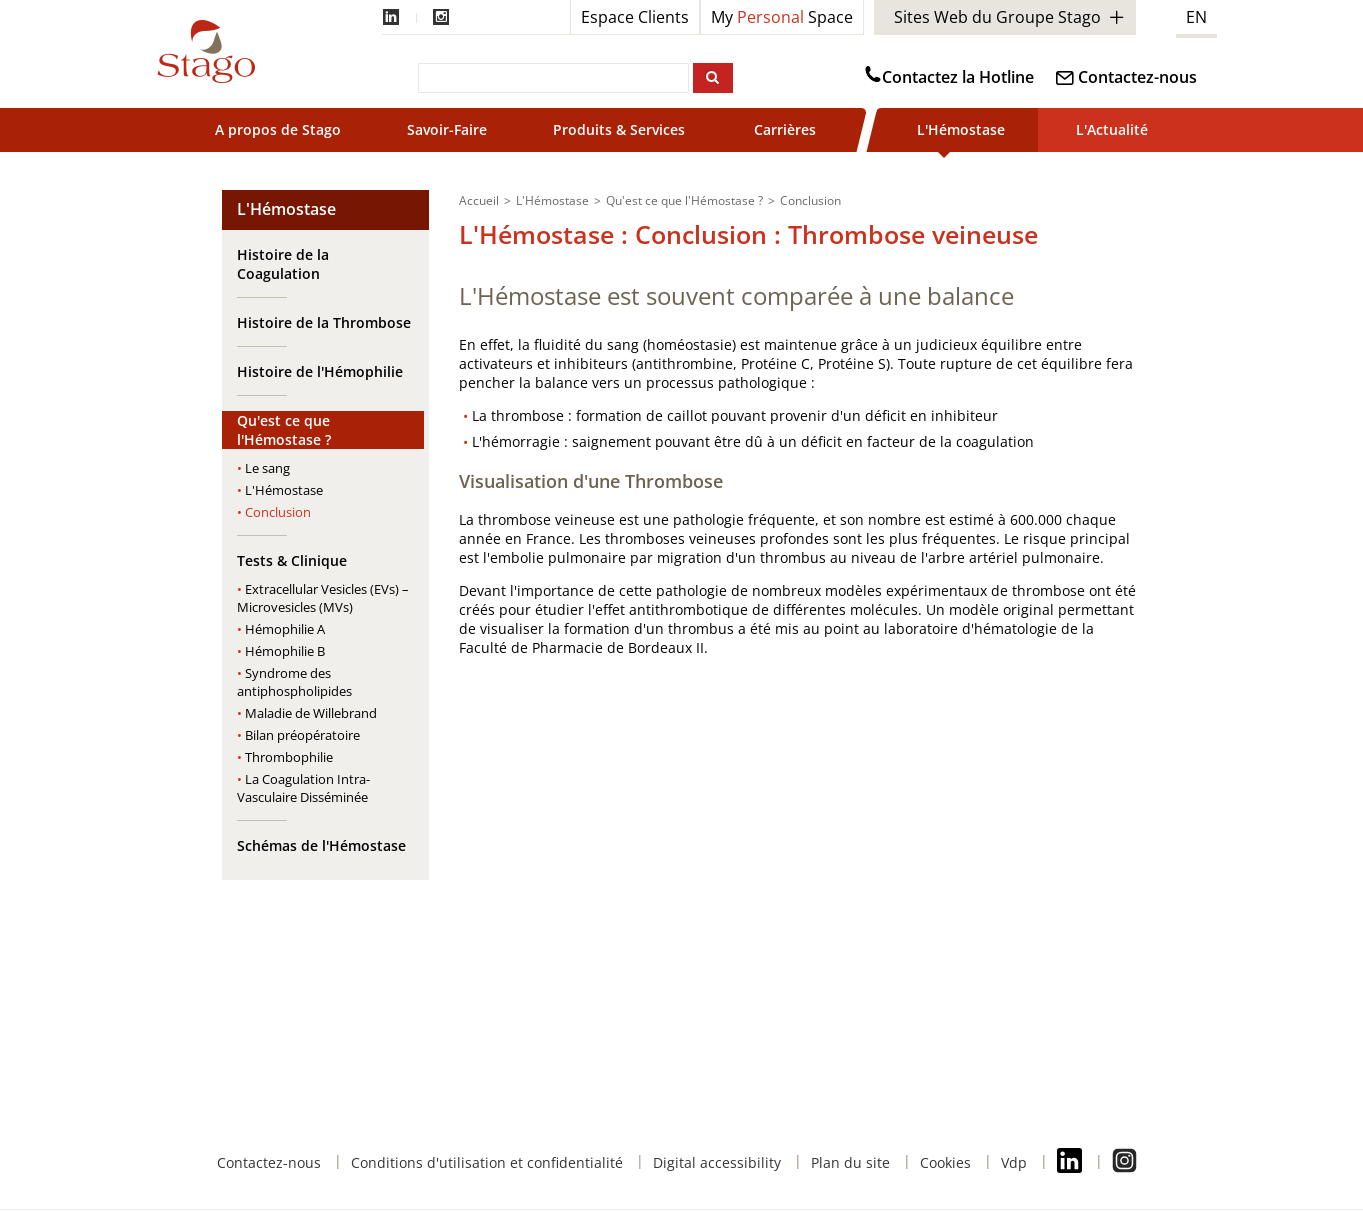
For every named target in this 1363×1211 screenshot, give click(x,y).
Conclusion (278, 512)
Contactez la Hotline (958, 77)
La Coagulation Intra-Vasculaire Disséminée (303, 788)
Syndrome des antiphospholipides (294, 682)
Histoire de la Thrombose (324, 322)
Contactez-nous (1137, 77)
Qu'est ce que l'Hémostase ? (284, 430)
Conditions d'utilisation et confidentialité (487, 1162)
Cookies (945, 1162)
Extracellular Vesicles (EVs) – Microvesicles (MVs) (323, 598)
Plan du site (850, 1162)
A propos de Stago (278, 129)
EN (1196, 17)
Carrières (785, 129)
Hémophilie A (285, 629)
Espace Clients (635, 17)
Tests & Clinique (292, 560)
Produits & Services (621, 129)
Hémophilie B (285, 651)
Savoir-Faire (447, 129)
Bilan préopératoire (302, 735)
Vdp (1014, 1162)
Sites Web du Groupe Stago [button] (997, 17)
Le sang (267, 468)
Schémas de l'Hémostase (321, 845)
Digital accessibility (717, 1162)
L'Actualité (1112, 129)
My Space (782, 17)
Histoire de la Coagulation (283, 264)
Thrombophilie (289, 757)
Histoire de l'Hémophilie (320, 371)
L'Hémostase (961, 129)
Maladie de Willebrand (311, 713)
